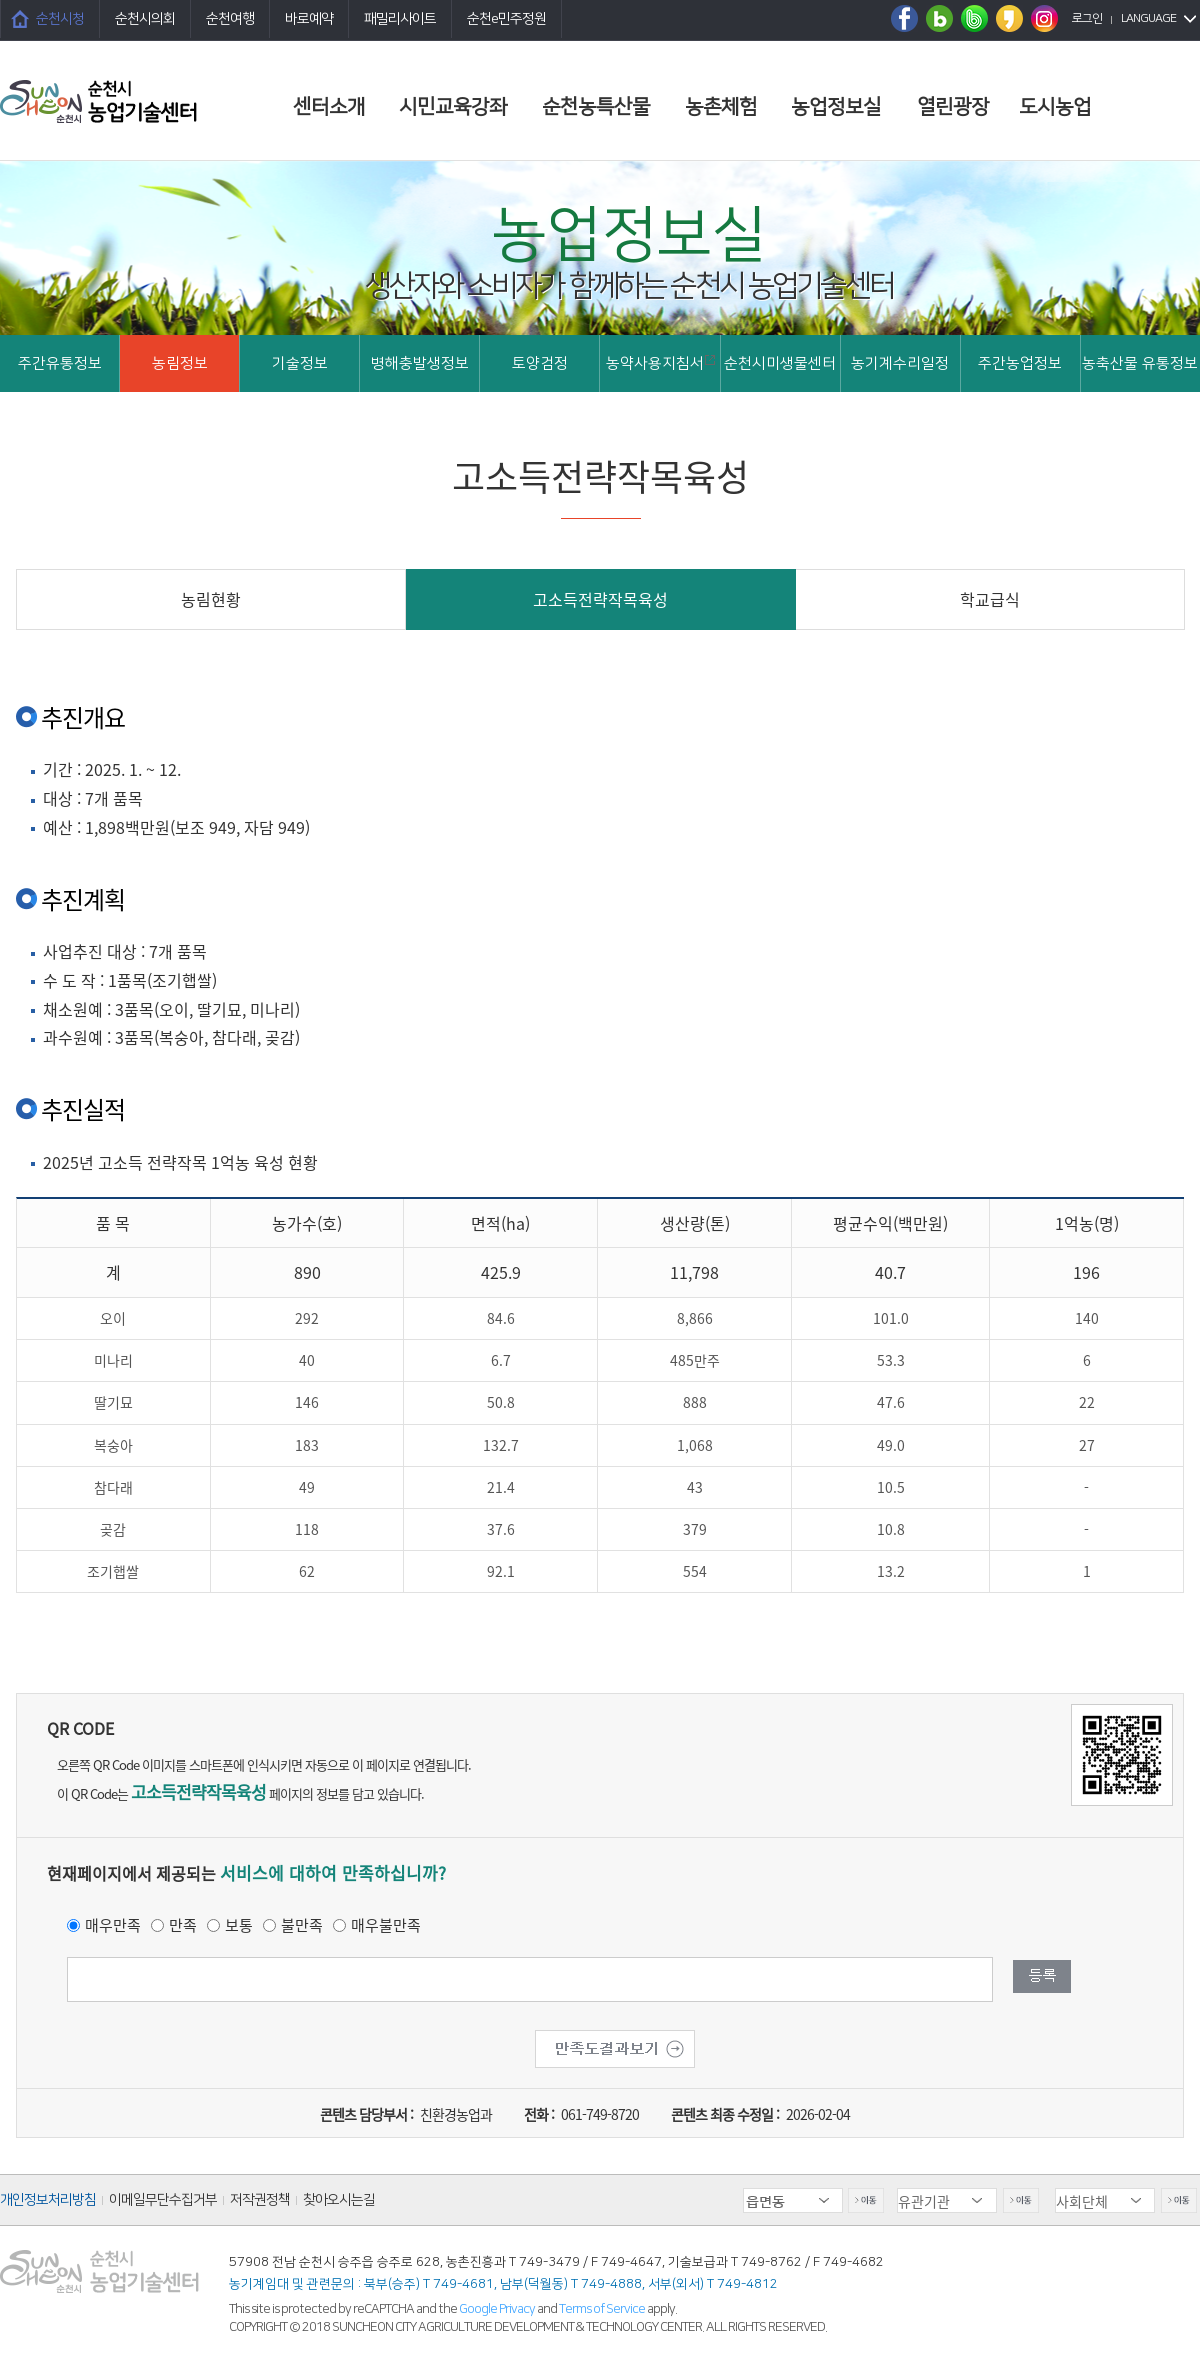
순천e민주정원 (506, 19)
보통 (239, 1925)
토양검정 (540, 363)
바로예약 (309, 19)
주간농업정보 (1020, 363)
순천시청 (60, 19)
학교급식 (990, 599)
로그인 (1087, 18)
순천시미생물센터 (780, 363)
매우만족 (113, 1925)
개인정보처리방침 (48, 2200)
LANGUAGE (1148, 18)
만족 (183, 1925)
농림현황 (211, 599)
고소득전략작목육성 (600, 599)
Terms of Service (602, 2309)
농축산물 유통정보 (1140, 363)
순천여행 (230, 19)
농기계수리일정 (900, 363)
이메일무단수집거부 (163, 2200)
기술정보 (300, 363)
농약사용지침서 (660, 363)
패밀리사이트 (400, 19)
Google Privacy (498, 2309)
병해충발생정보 (420, 363)
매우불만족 (386, 1925)
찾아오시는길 (339, 2200)
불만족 (302, 1925)
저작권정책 (260, 2200)
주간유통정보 (60, 363)
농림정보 (180, 363)
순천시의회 (145, 19)
